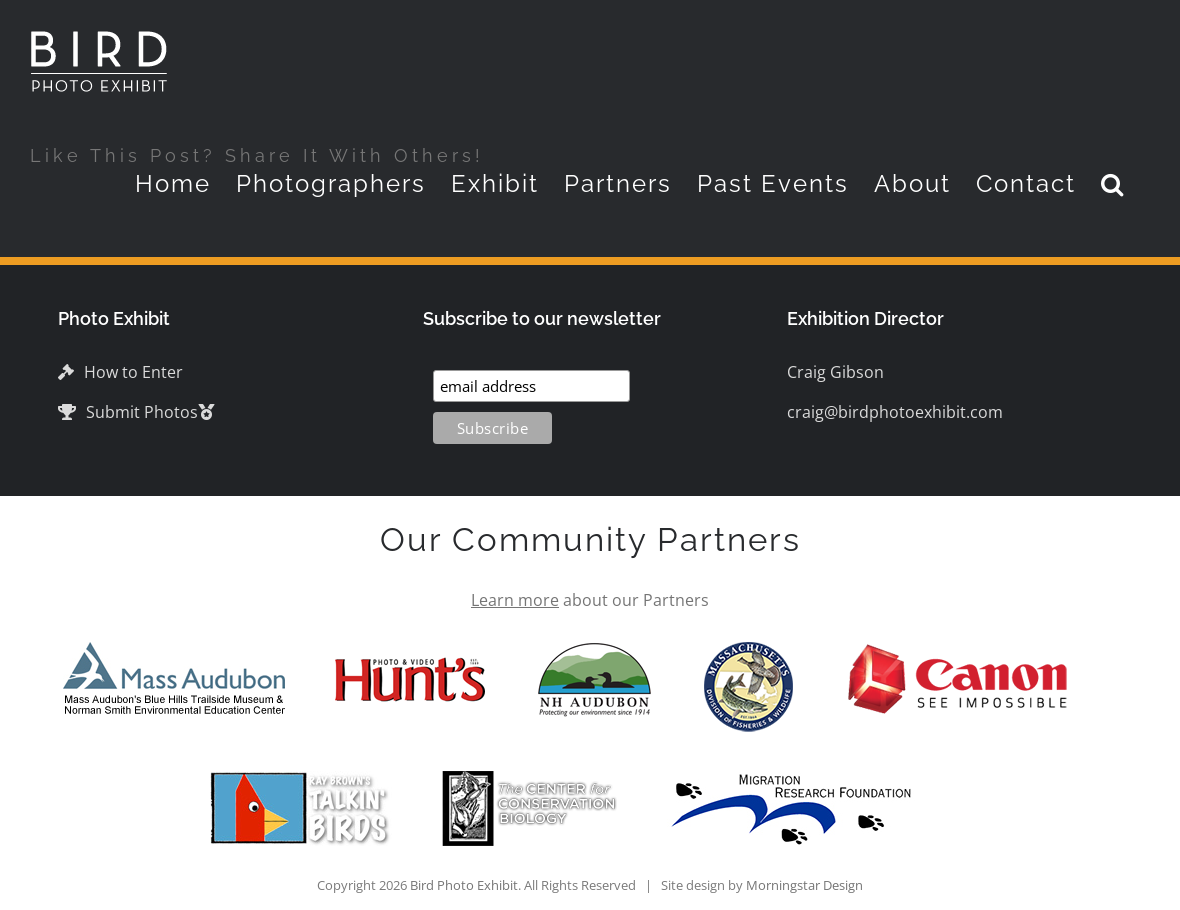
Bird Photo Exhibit (464, 885)
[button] (1113, 183)
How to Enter (120, 372)
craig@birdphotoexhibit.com (895, 412)
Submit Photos (128, 412)
